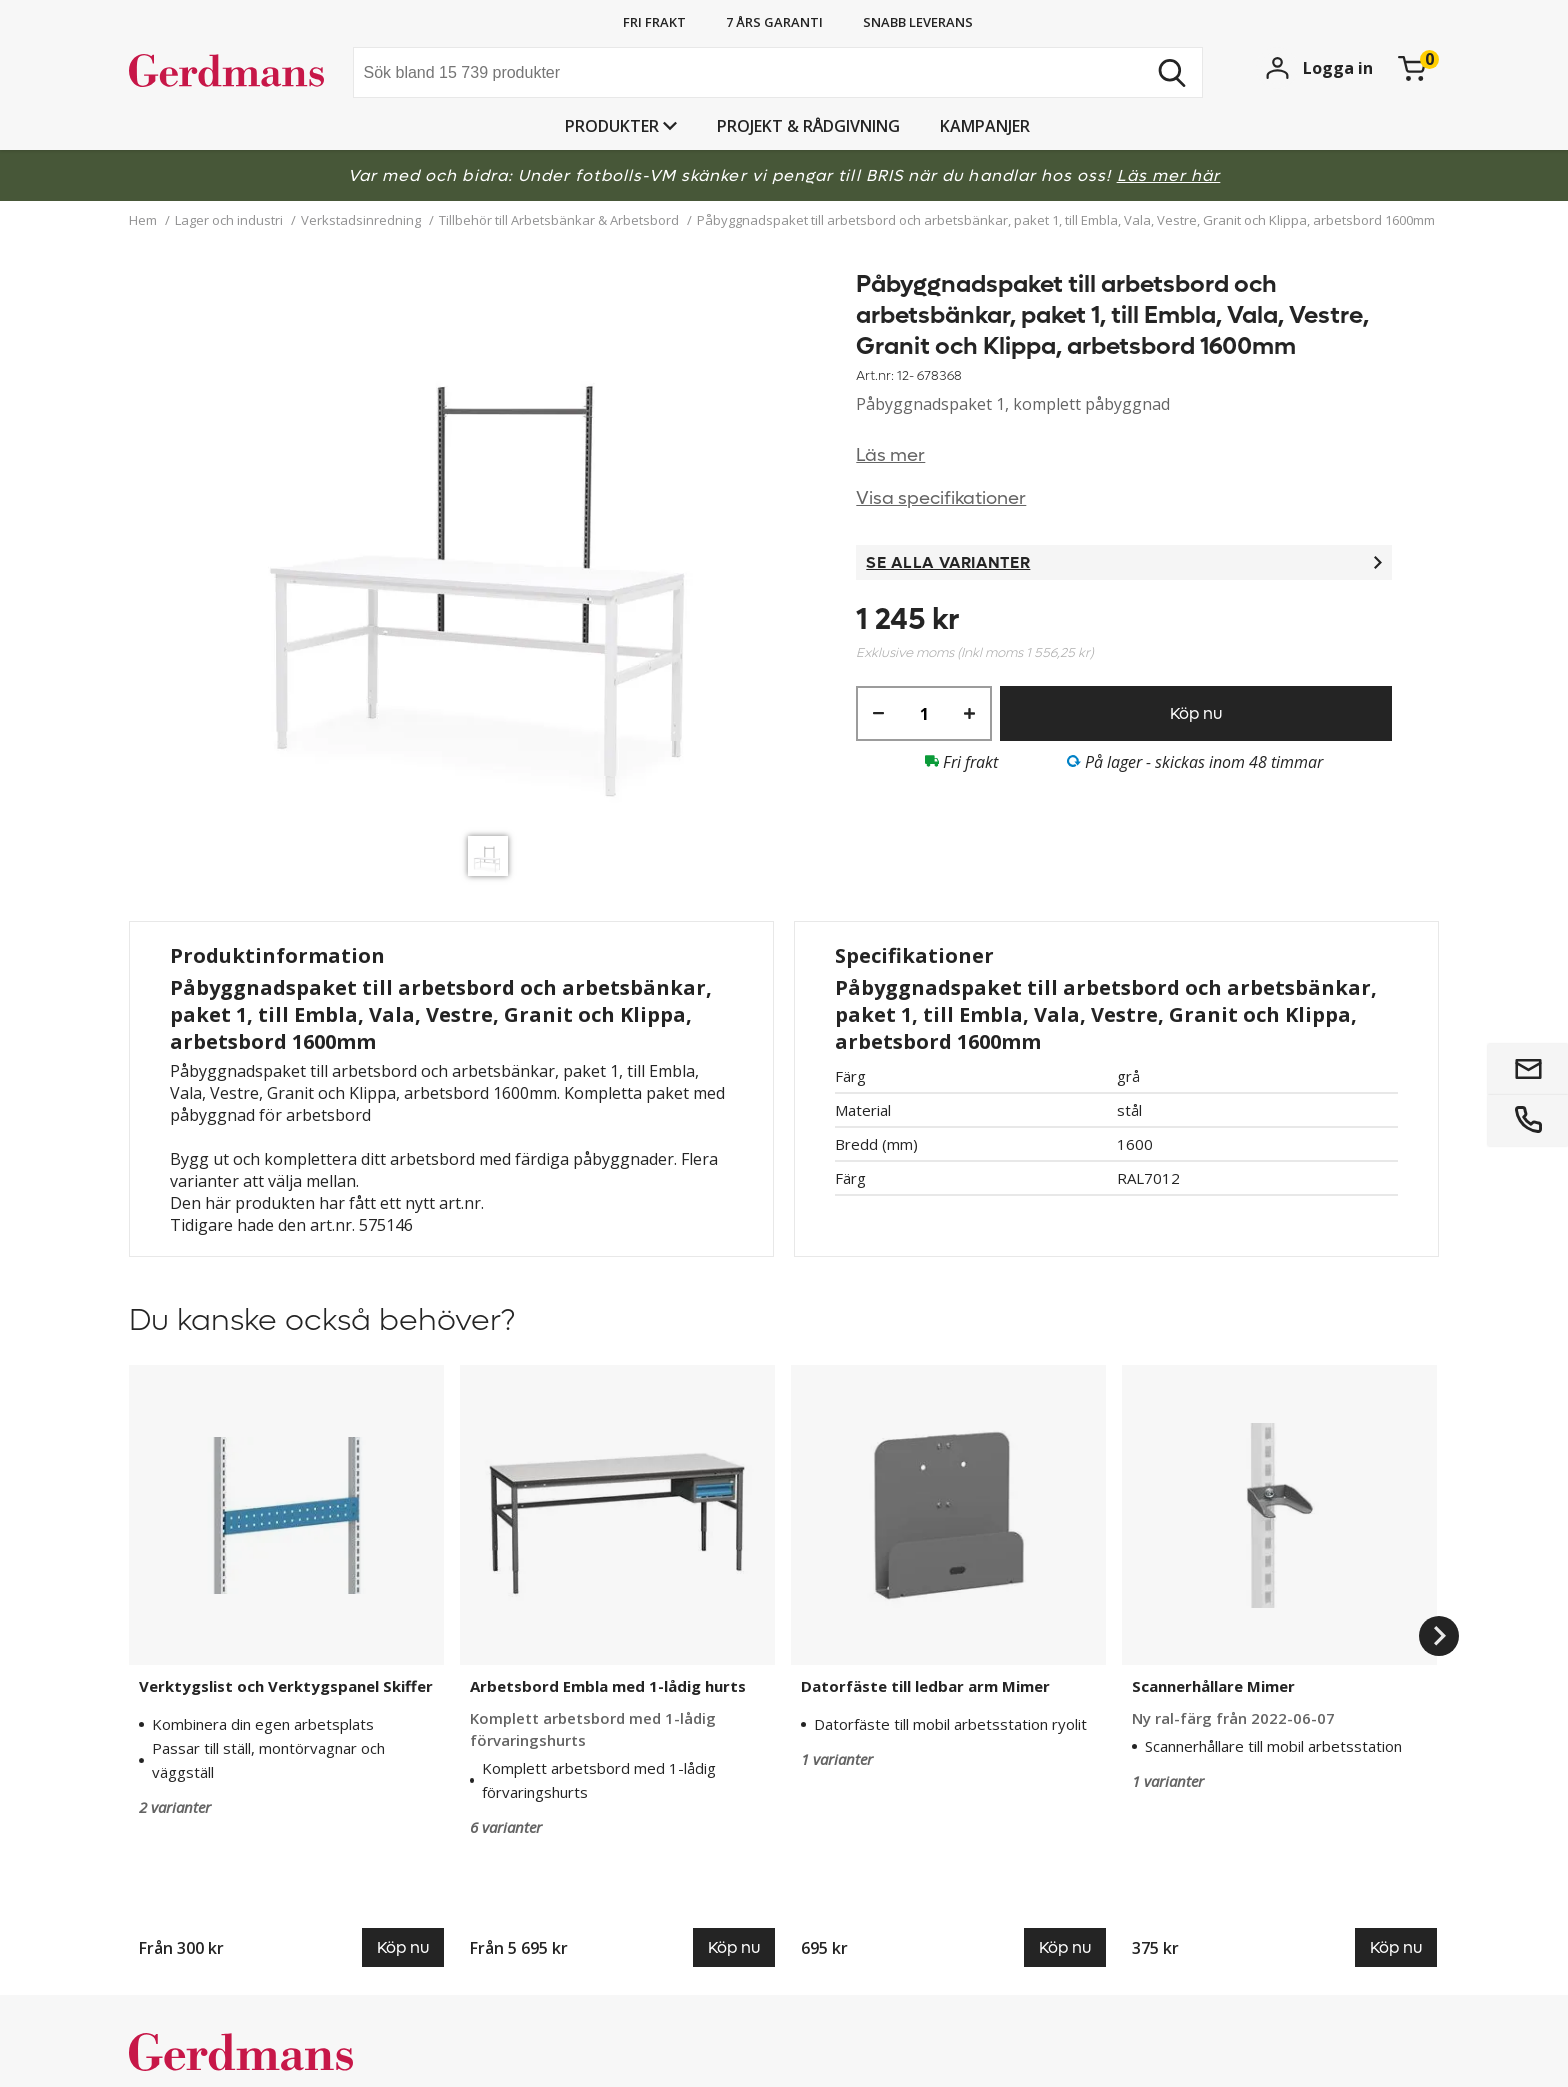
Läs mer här (1169, 175)
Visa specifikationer (941, 498)
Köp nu (1196, 713)
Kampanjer (985, 126)
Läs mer (890, 455)
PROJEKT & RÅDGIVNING (808, 126)
